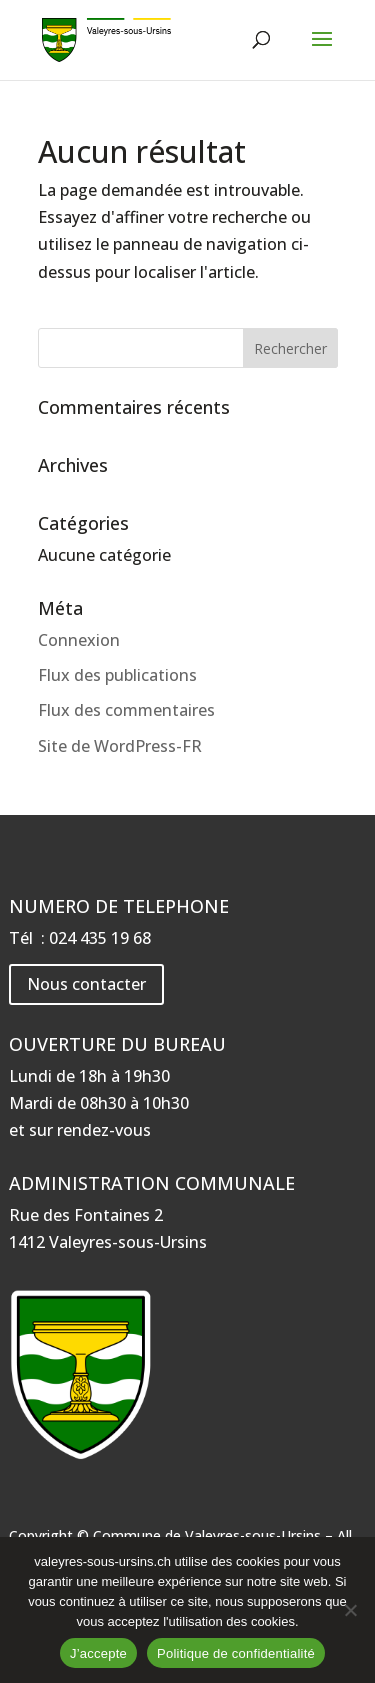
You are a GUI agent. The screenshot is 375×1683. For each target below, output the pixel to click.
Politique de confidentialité (236, 1653)
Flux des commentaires (126, 710)
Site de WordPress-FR (120, 746)
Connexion (79, 640)
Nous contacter (86, 984)
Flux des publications (117, 675)
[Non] (350, 1610)
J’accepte (98, 1653)
